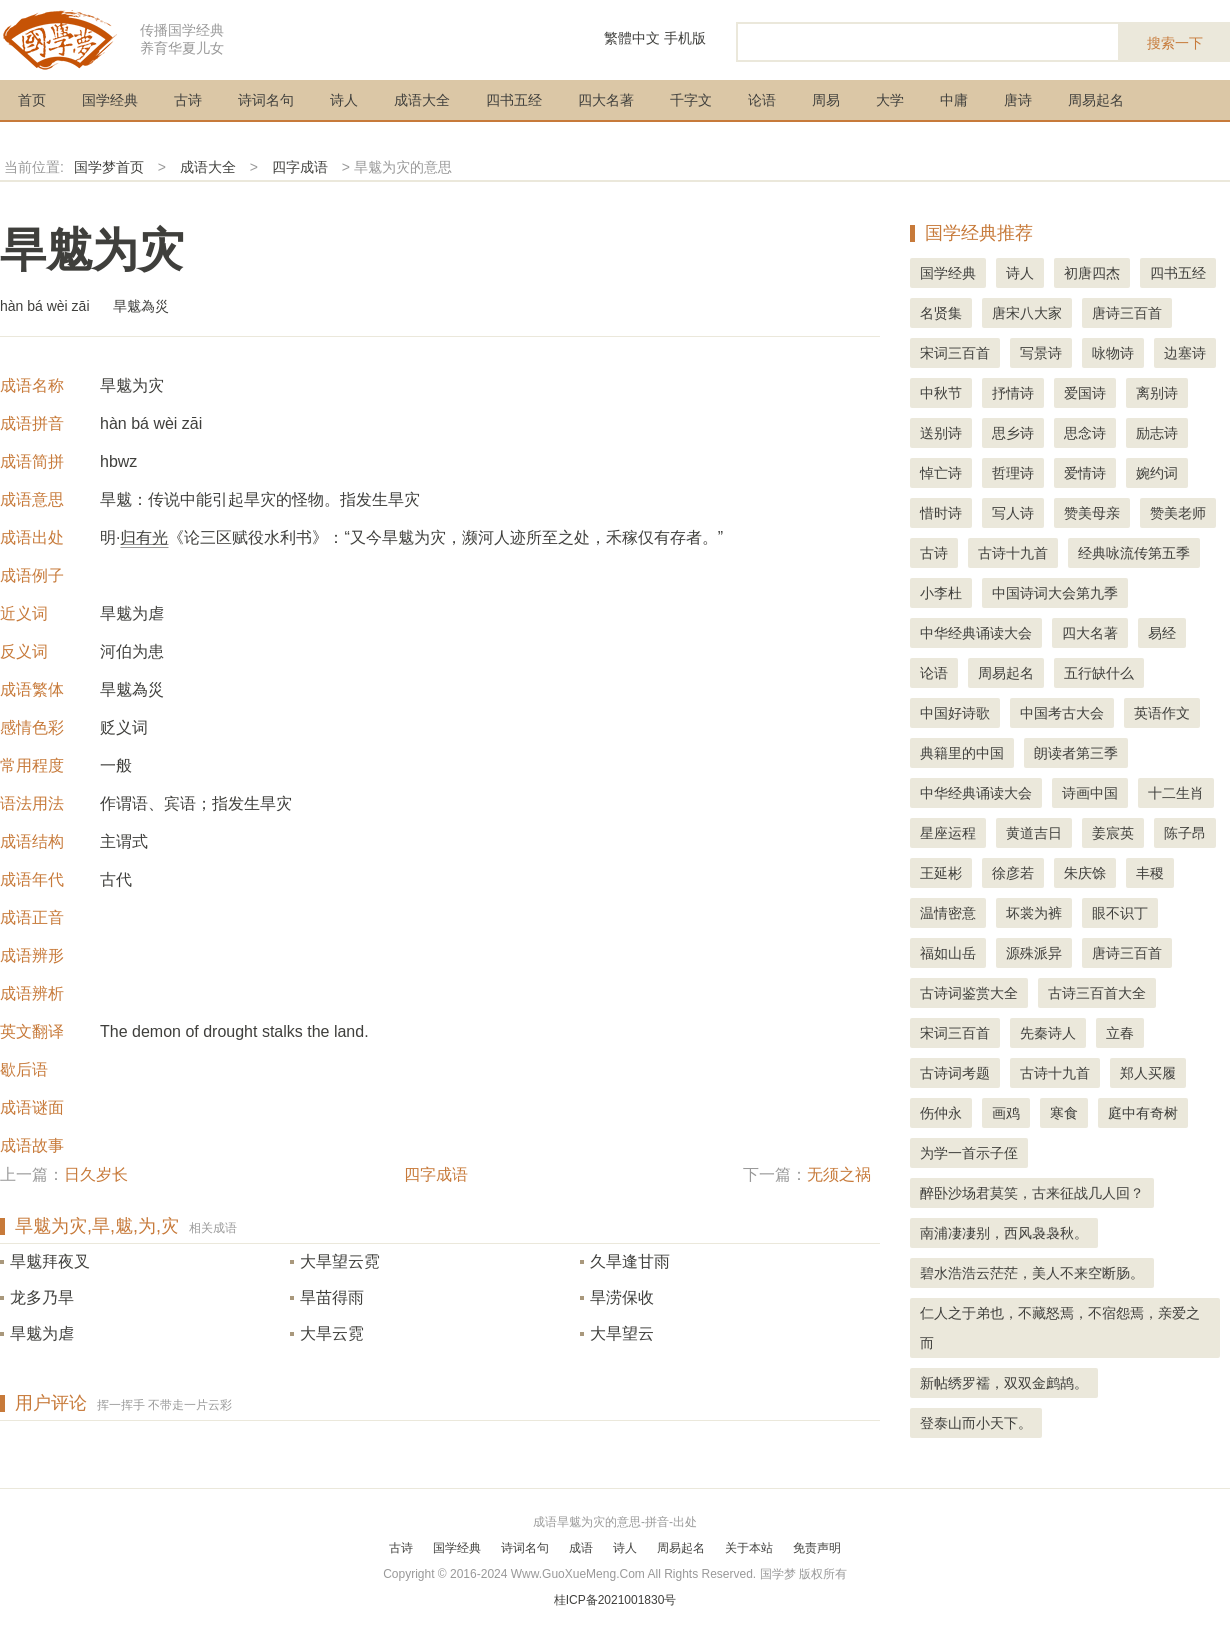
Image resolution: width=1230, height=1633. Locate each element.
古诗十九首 (1013, 553)
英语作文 (1162, 713)
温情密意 (948, 913)
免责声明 (817, 1548)
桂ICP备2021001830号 (615, 1600)
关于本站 (749, 1548)
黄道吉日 (1034, 833)
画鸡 (1006, 1113)
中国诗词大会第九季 (1055, 593)
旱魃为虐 (42, 1333)
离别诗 (1157, 393)
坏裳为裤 (1034, 913)
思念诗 (1085, 433)
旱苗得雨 (332, 1297)
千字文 (691, 100)
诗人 (344, 100)
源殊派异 (1034, 953)
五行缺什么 (1099, 673)
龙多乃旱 (42, 1297)
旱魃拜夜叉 (50, 1261)
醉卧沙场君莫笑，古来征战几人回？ (1032, 1193)
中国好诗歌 (955, 713)
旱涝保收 (622, 1297)
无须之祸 (839, 1174)
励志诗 (1157, 433)
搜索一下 (1175, 43)
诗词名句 (266, 100)
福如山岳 (948, 953)
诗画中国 (1090, 793)
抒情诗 (1013, 393)
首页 (32, 100)
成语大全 (422, 100)
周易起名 (1096, 100)
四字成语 (300, 167)
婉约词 (1157, 473)
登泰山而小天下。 (976, 1423)
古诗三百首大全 (1097, 993)
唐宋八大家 (1027, 313)
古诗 (188, 100)
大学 (890, 100)
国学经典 (110, 100)
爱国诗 (1085, 393)
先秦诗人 (1048, 1033)
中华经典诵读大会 (976, 633)
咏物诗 (1113, 353)
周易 (826, 100)
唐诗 (1018, 100)
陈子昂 (1185, 833)
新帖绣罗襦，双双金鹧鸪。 (1004, 1383)
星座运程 (948, 833)
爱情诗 (1085, 473)
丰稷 (1150, 873)
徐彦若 (1013, 873)
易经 (1162, 633)
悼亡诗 (941, 473)
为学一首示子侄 (969, 1153)
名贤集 (941, 313)
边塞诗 (1185, 353)
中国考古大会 (1062, 713)
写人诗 (1013, 513)
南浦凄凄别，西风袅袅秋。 (1004, 1233)
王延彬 (941, 873)
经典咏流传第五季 (1134, 553)
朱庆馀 (1085, 873)
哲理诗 (1013, 473)
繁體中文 (632, 38)
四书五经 (514, 100)
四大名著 (606, 100)
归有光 (144, 537)
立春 (1120, 1033)
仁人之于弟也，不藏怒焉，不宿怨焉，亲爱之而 (1060, 1328)
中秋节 (941, 393)
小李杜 (941, 593)
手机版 (685, 38)
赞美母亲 (1092, 513)
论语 (762, 100)
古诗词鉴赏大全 (969, 993)
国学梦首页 (109, 167)
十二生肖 (1176, 793)
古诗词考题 (955, 1073)
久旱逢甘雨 (630, 1261)
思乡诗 (1013, 433)
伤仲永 (941, 1113)
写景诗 (1041, 353)
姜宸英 (1113, 833)
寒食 (1064, 1113)
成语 (581, 1548)
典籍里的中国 (962, 753)
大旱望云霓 (340, 1261)
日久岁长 (96, 1174)
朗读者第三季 (1076, 753)
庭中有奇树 (1143, 1113)
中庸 (954, 100)
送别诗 (941, 433)
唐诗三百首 (1127, 313)
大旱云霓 (332, 1333)
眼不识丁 (1120, 913)
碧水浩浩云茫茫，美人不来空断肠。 (1032, 1273)
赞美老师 (1178, 513)
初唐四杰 (1092, 273)
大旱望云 (622, 1333)
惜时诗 (941, 513)
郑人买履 (1148, 1073)
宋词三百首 (955, 353)
